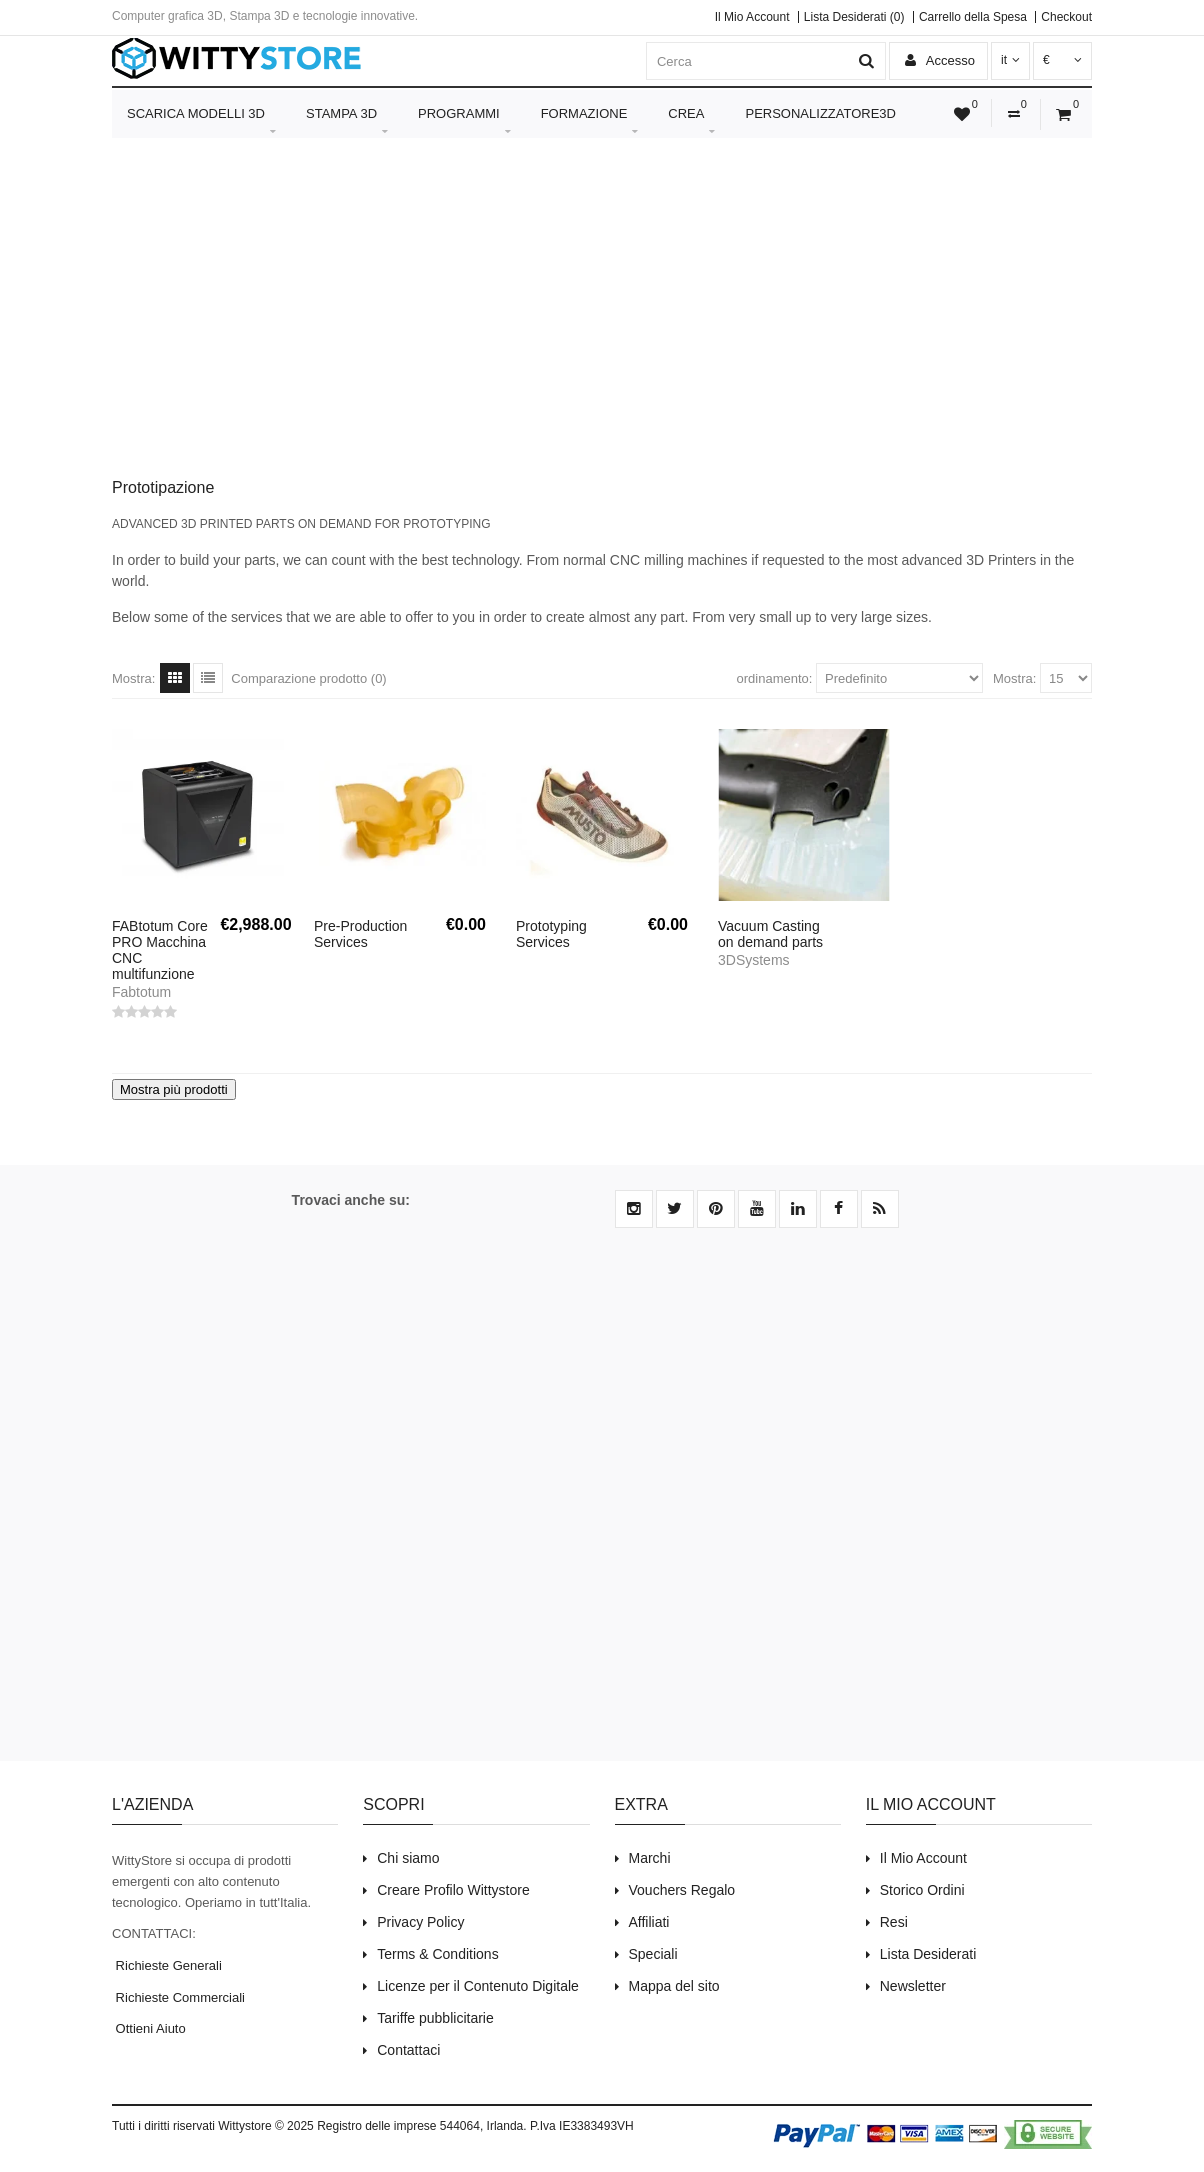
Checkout (1066, 17)
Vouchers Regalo (682, 1890)
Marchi (650, 1858)
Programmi (464, 122)
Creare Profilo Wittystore (453, 1890)
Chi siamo (408, 1858)
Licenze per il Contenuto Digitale (478, 1986)
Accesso (940, 60)
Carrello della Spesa (973, 17)
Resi (894, 1922)
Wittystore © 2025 (266, 2126)
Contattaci (408, 2050)
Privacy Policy (420, 1922)
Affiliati (649, 1922)
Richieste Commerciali (178, 1997)
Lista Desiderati (928, 1954)
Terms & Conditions (437, 1954)
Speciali (653, 1954)
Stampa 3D (347, 122)
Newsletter (913, 1986)
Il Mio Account (752, 17)
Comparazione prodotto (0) (308, 678)
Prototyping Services (551, 934)
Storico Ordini (922, 1890)
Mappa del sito (674, 1986)
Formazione (590, 122)
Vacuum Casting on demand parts (770, 934)
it (1010, 60)
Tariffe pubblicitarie (435, 2018)
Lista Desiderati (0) (854, 17)
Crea (691, 122)
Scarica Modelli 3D (201, 122)
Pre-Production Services (360, 934)
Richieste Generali (167, 1965)
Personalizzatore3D (820, 113)
